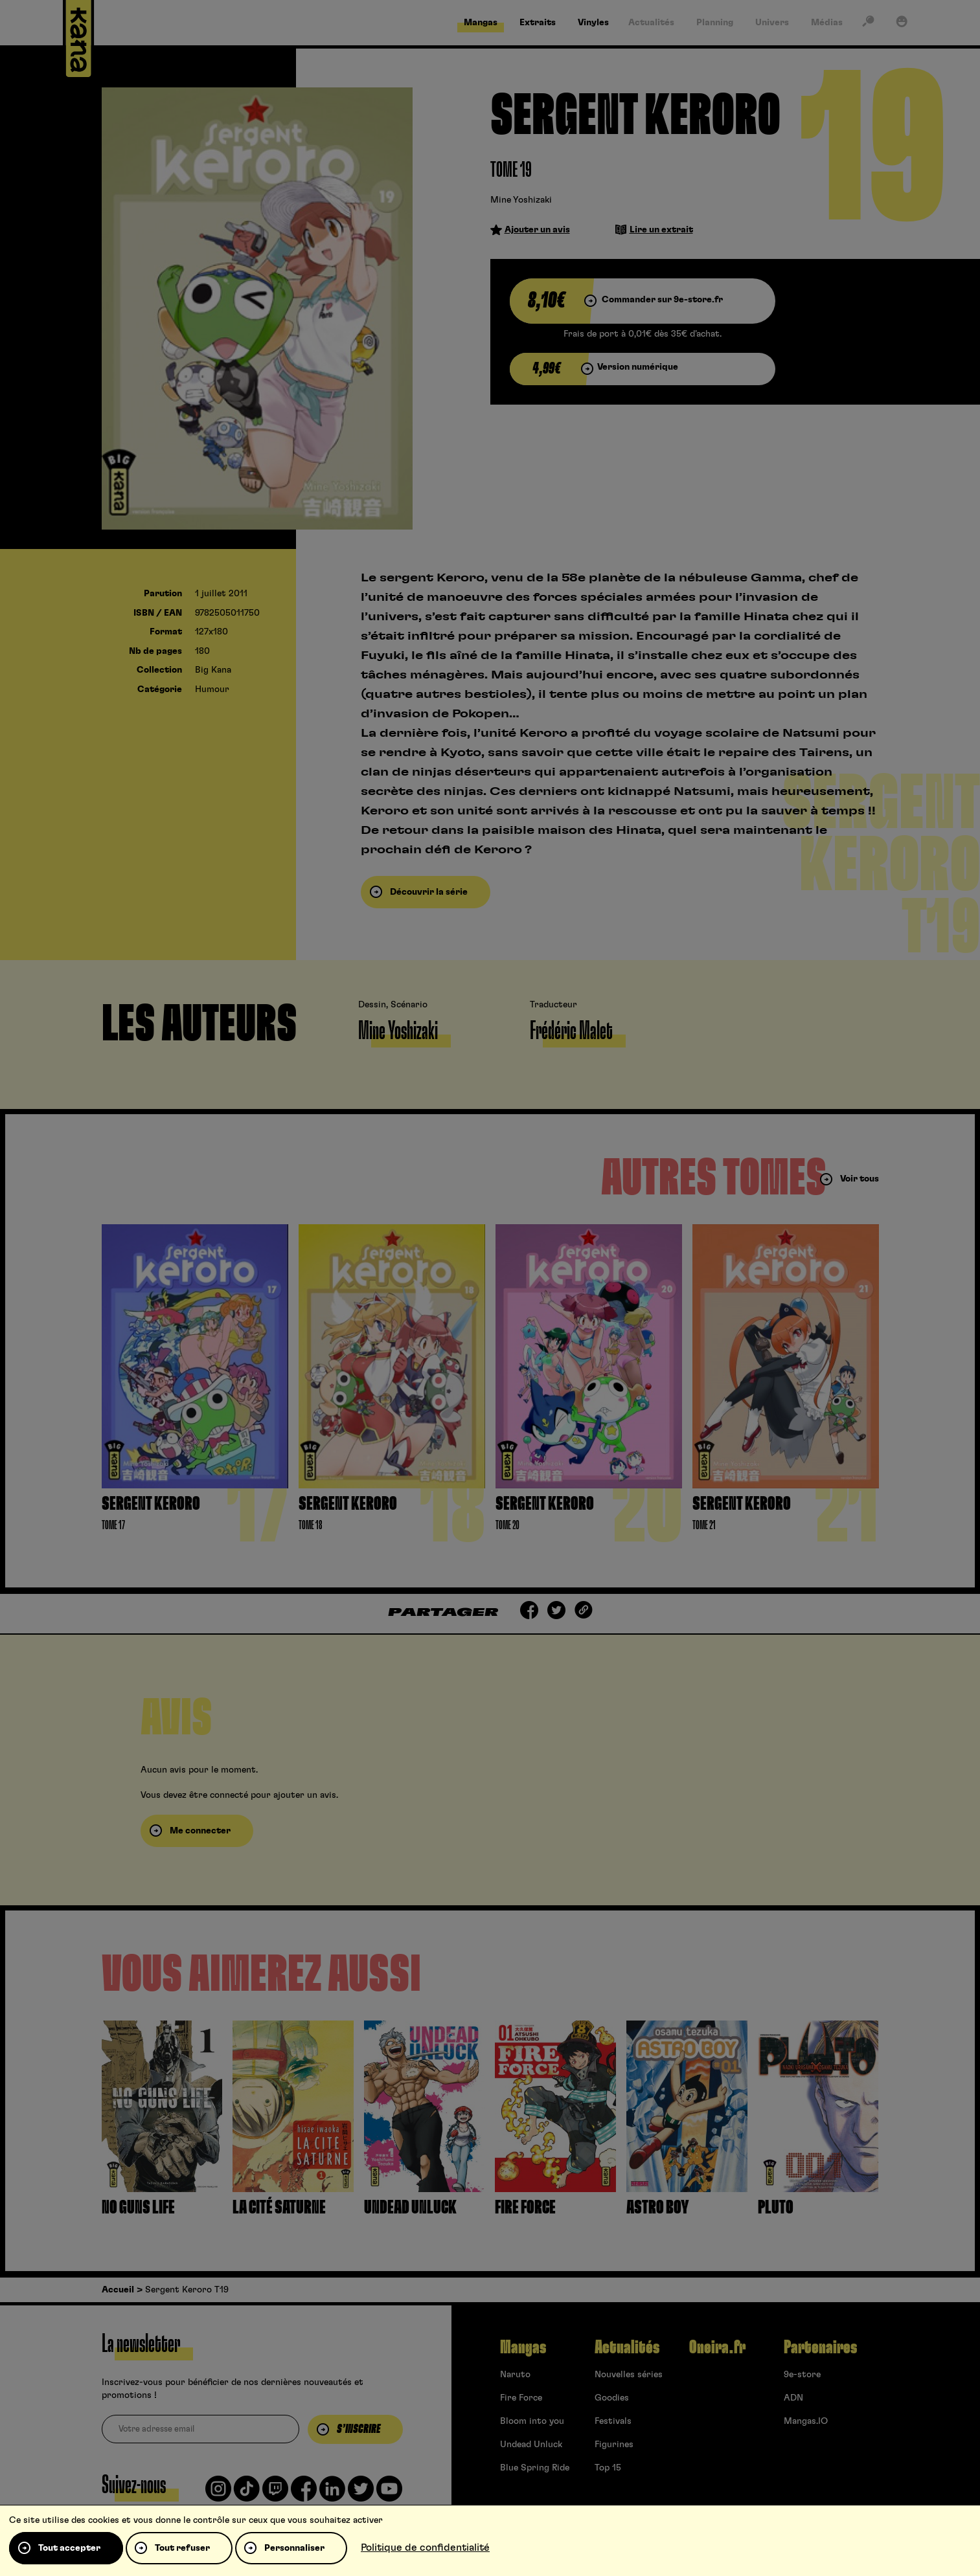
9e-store (802, 2374)
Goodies (612, 2397)
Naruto (515, 2374)
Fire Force (521, 2397)
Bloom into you (532, 2421)
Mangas (523, 2347)
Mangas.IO (806, 2421)
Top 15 (608, 2467)
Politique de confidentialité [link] (425, 2547)
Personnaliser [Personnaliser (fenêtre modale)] (294, 2548)
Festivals (613, 2421)
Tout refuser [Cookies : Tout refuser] (182, 2548)
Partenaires (820, 2347)
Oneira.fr (717, 2347)
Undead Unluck (531, 2444)
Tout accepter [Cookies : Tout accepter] (69, 2548)
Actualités (627, 2347)
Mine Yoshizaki (521, 200)
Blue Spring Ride (534, 2467)
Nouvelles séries (629, 2374)
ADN (793, 2397)
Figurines (614, 2444)
